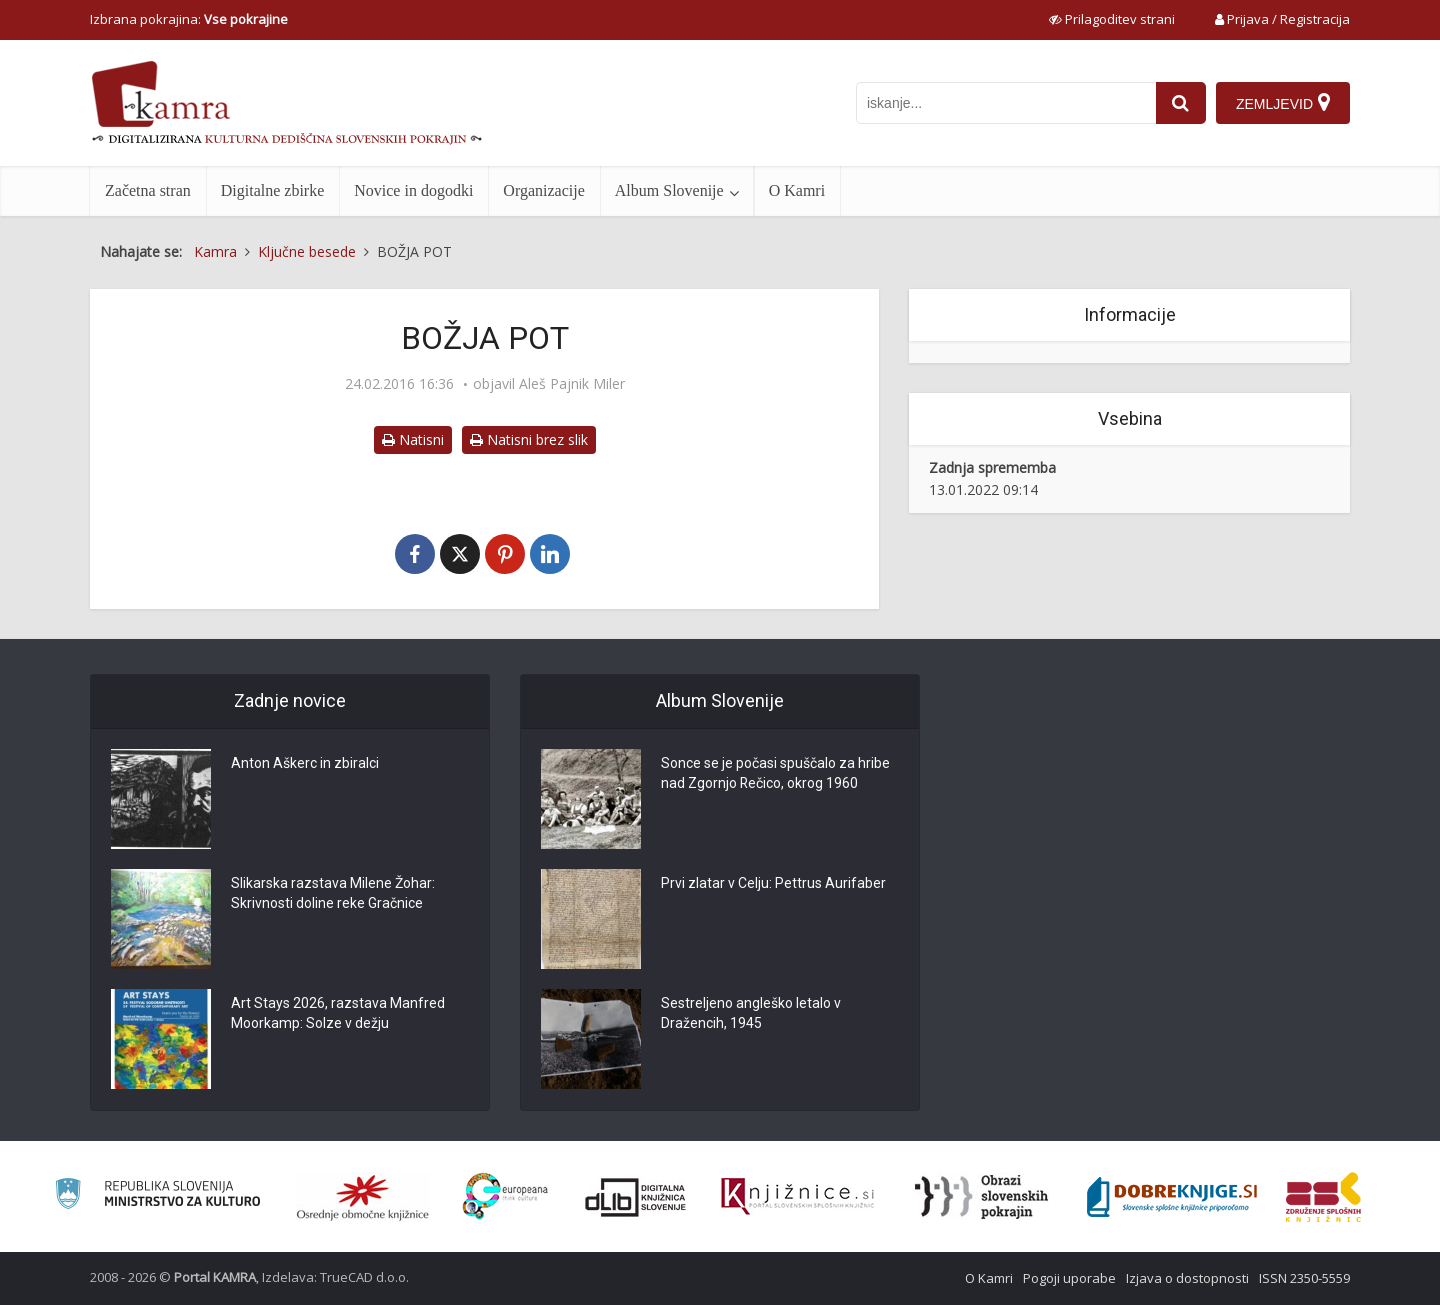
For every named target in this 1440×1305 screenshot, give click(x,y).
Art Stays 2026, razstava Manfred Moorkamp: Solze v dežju (338, 1014)
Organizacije (543, 190)
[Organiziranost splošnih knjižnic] (363, 1197)
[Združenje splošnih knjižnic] (1323, 1197)
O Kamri (797, 190)
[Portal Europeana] (505, 1196)
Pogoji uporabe (1069, 1278)
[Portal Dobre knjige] (1172, 1197)
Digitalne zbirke (273, 190)
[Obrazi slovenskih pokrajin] (981, 1197)
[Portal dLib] (636, 1197)
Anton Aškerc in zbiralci (305, 764)
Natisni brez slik (529, 439)
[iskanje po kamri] (1006, 103)
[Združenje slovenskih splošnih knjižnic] (797, 1197)
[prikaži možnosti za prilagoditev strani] (1112, 19)
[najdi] (1181, 103)
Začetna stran (148, 190)
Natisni (413, 439)
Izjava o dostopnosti (1187, 1278)
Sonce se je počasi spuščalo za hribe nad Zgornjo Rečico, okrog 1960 (775, 774)
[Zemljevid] (1283, 103)
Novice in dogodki (413, 190)
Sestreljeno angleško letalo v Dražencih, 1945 (751, 1014)
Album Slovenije (669, 190)
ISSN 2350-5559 (1304, 1278)
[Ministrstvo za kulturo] (157, 1196)
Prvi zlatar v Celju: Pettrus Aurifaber (773, 884)
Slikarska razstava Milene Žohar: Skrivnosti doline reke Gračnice (333, 894)
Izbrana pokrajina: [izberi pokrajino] (189, 19)
